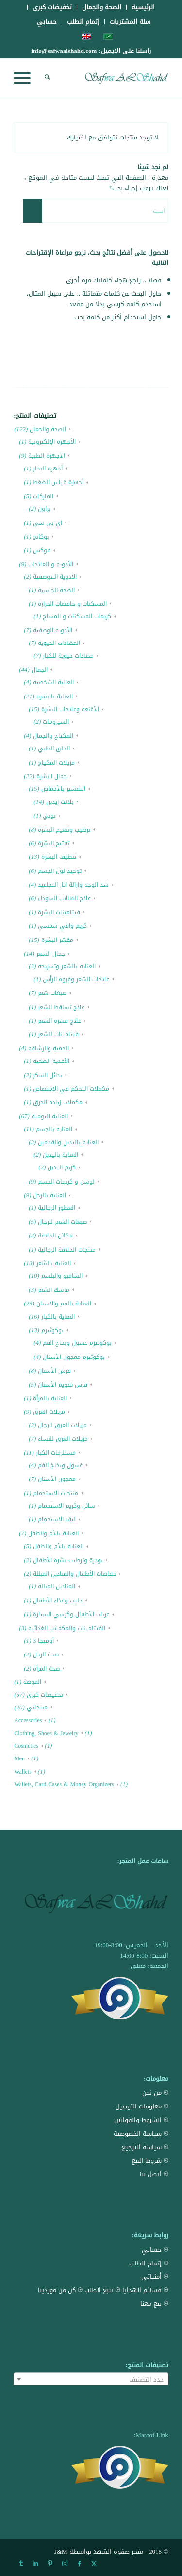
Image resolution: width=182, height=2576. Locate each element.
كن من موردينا (60, 2290)
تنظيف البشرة (58, 857)
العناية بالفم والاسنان (63, 1303)
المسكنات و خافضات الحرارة (72, 603)
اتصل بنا (154, 2174)
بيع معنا (154, 2303)
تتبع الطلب (102, 2290)
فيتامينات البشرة (59, 912)
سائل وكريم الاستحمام (66, 1505)
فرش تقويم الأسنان (62, 1384)
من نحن (155, 2093)
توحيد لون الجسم (60, 871)
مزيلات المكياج (56, 762)
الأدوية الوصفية (52, 630)
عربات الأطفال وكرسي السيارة (71, 1614)
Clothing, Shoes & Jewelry (46, 1733)
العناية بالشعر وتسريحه (67, 966)
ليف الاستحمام (57, 1519)
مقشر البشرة (57, 940)
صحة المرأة (46, 1668)
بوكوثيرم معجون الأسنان (74, 1357)
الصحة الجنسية (56, 590)
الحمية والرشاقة (48, 1048)
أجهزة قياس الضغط (58, 482)
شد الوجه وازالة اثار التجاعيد (73, 884)
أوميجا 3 (43, 1641)
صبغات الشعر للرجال (62, 1222)
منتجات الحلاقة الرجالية (67, 1249)
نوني (49, 815)
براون (44, 509)
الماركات (43, 496)
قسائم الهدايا (145, 2290)
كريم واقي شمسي (62, 926)
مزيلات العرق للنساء (63, 1438)
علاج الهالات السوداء (64, 898)
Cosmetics (26, 1746)
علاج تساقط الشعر (61, 1007)
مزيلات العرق (49, 1412)
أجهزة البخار (48, 468)
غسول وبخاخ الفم (60, 1465)
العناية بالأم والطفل (53, 1533)
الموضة (32, 1681)
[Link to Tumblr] (21, 2564)
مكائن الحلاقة (55, 1235)
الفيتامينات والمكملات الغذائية (66, 1628)
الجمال (40, 669)
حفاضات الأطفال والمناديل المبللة (74, 1573)
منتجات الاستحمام (55, 1493)
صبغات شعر (52, 993)
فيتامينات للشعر (58, 1034)
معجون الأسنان (57, 1479)
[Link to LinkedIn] (35, 2564)
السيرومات (56, 721)
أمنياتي (154, 2276)
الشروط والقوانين (141, 2120)
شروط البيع (150, 2161)
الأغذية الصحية (51, 1061)
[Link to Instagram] (64, 2564)
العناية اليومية (50, 1116)
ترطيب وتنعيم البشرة (64, 829)
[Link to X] (93, 2564)
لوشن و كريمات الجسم (66, 1181)
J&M (60, 2551)
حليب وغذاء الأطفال (58, 1600)
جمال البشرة (51, 776)
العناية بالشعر (53, 1263)
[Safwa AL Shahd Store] (106, 78)
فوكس (41, 550)
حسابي (47, 22)
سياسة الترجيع (145, 2147)
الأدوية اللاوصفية (55, 577)
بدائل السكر (47, 1075)
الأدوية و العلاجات (50, 564)
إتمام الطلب (83, 22)
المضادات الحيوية (59, 643)
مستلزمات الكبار (56, 1452)
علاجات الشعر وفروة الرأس (76, 979)
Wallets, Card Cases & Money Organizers (64, 1784)
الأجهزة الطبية (46, 456)
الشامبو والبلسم (62, 1276)
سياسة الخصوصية (141, 2133)
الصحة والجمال (48, 429)
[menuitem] (143, 7)
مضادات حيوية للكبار (68, 655)
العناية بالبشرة (54, 696)
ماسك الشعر (53, 1290)
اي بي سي (47, 523)
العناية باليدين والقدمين (68, 1142)
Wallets (23, 1771)
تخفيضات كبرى (45, 1694)
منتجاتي (37, 1707)
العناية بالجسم (54, 1129)
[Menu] (25, 78)
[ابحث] (45, 78)
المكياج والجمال (53, 736)
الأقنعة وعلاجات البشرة (70, 709)
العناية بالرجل (49, 1195)
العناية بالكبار (58, 1316)
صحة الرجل (46, 1654)
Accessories (28, 1720)
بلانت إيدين (60, 802)
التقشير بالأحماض (63, 788)
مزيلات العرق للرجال (62, 1425)
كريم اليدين (62, 1167)
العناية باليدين (60, 1154)
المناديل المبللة (56, 1586)
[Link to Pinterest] (50, 2564)
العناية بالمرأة (50, 1398)
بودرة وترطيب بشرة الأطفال (68, 1560)
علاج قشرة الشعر (59, 1020)
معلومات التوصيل (142, 2106)
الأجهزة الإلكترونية (52, 441)
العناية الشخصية (53, 682)
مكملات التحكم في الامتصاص (71, 1088)
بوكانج (41, 536)
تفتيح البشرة (53, 843)
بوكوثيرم (52, 1330)
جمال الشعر (50, 953)
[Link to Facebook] (79, 2564)
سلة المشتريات (130, 22)
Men (19, 1758)
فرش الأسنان (54, 1370)
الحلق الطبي (54, 748)
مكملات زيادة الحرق (58, 1102)
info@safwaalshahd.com (64, 51)
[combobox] (91, 2379)
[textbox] (91, 2379)
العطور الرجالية (56, 1207)
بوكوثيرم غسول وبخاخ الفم (77, 1343)
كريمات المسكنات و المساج (77, 616)
